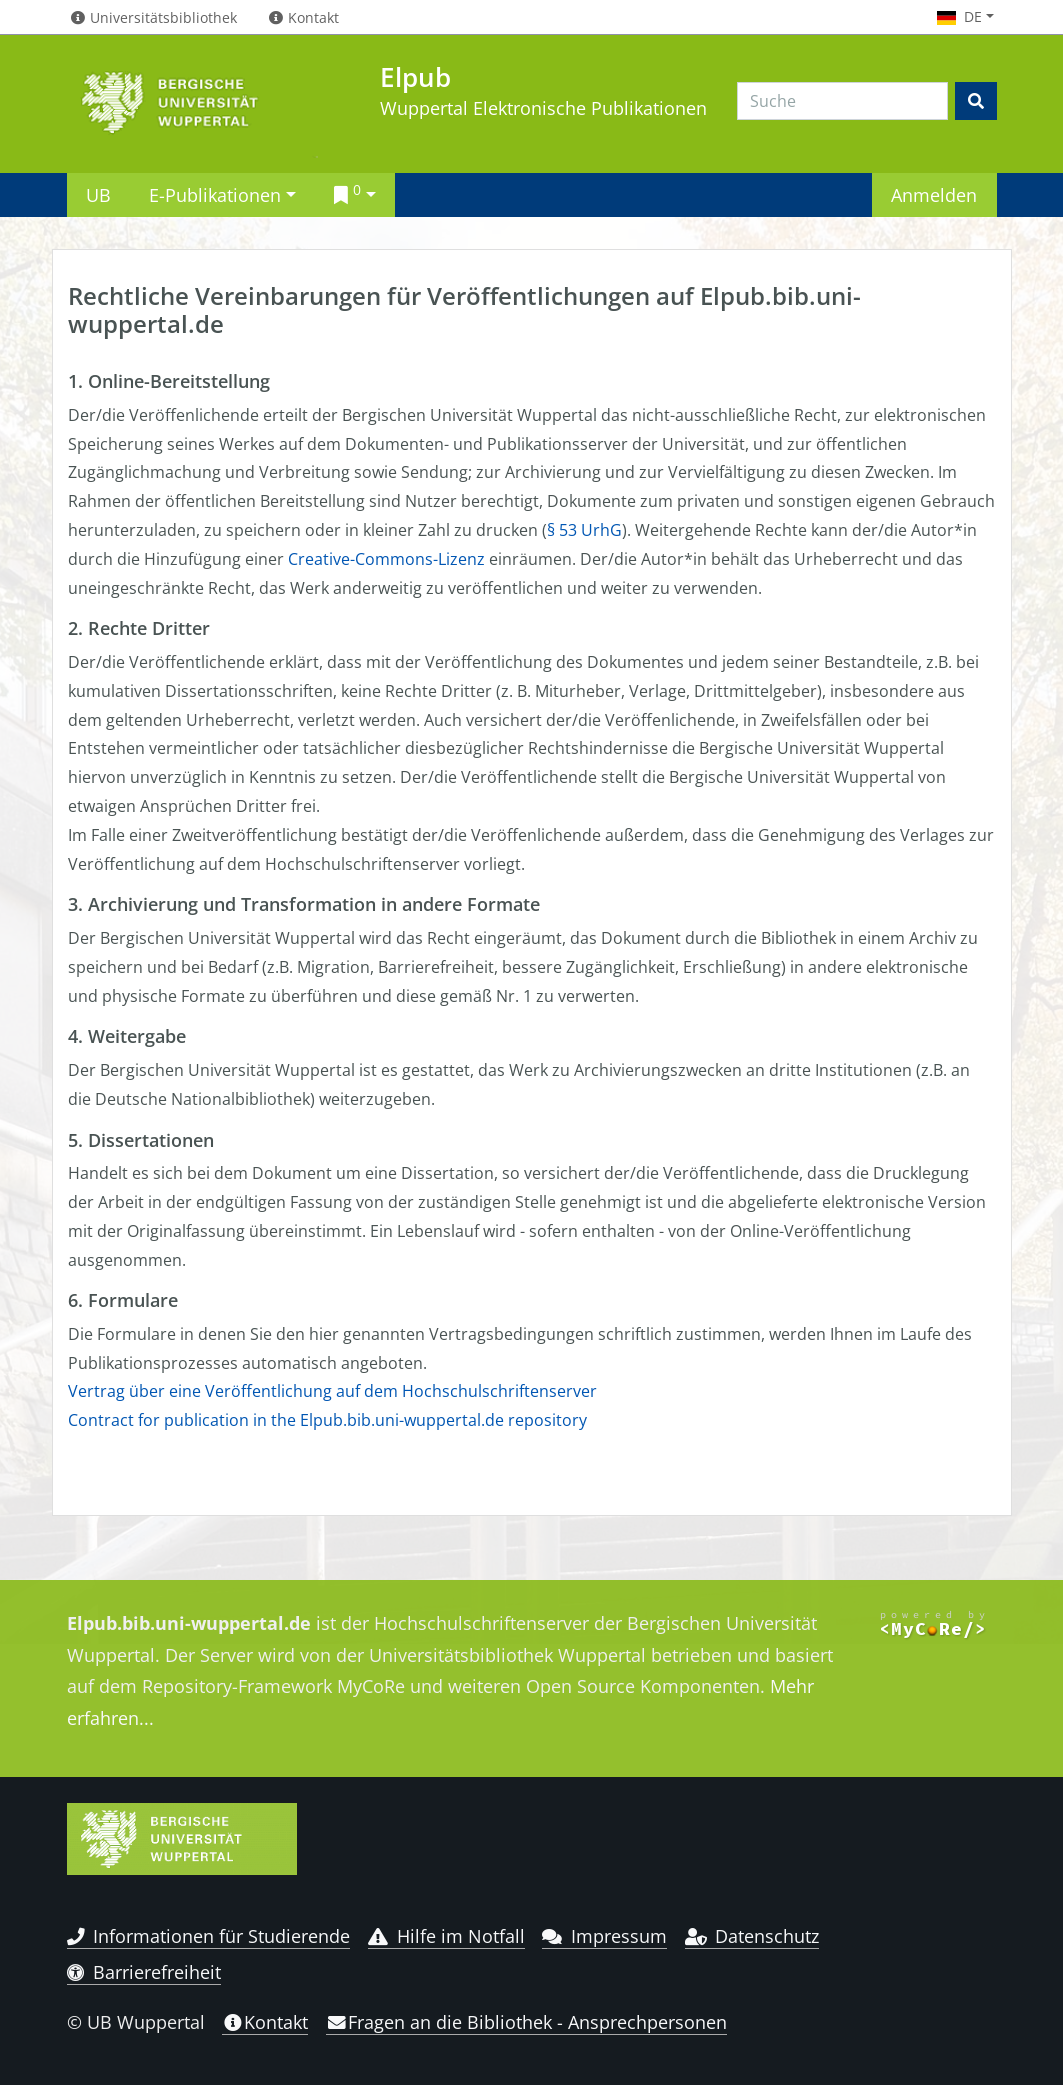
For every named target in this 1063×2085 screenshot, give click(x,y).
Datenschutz (752, 1936)
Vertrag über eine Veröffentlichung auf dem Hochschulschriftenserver (332, 1391)
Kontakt (265, 2022)
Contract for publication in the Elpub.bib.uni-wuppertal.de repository (327, 1420)
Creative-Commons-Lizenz (386, 559)
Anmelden (934, 194)
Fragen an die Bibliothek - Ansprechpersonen (526, 2022)
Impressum (604, 1936)
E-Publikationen (215, 194)
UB (98, 194)
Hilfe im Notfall (446, 1936)
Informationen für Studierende (209, 1936)
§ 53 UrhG (584, 530)
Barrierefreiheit (144, 1972)
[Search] (842, 101)
